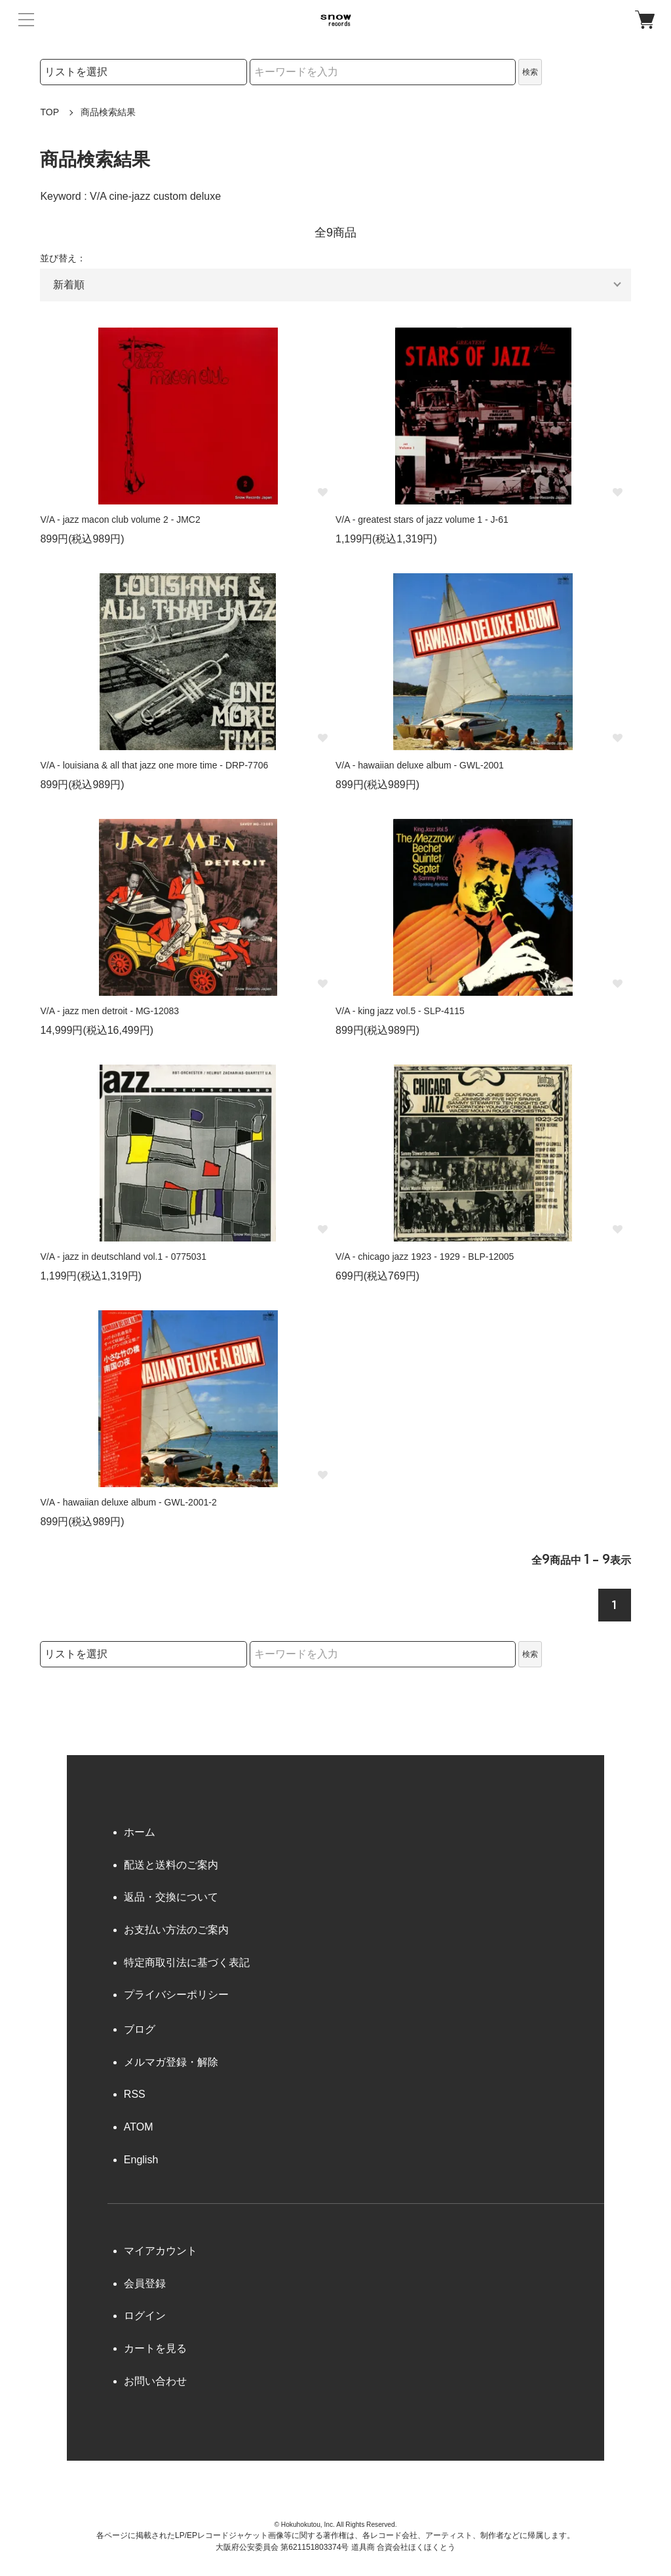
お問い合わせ (155, 2381)
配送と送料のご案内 (171, 1864)
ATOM (138, 2126)
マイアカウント (160, 2250)
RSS (134, 2094)
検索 (530, 72)
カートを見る (155, 2348)
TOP (49, 112)
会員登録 (145, 2283)
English (141, 2159)
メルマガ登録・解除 (171, 2062)
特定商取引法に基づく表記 (187, 1962)
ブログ (139, 2029)
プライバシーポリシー (176, 1994)
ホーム (139, 1832)
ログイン (145, 2315)
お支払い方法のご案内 (176, 1929)
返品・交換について (171, 1897)
